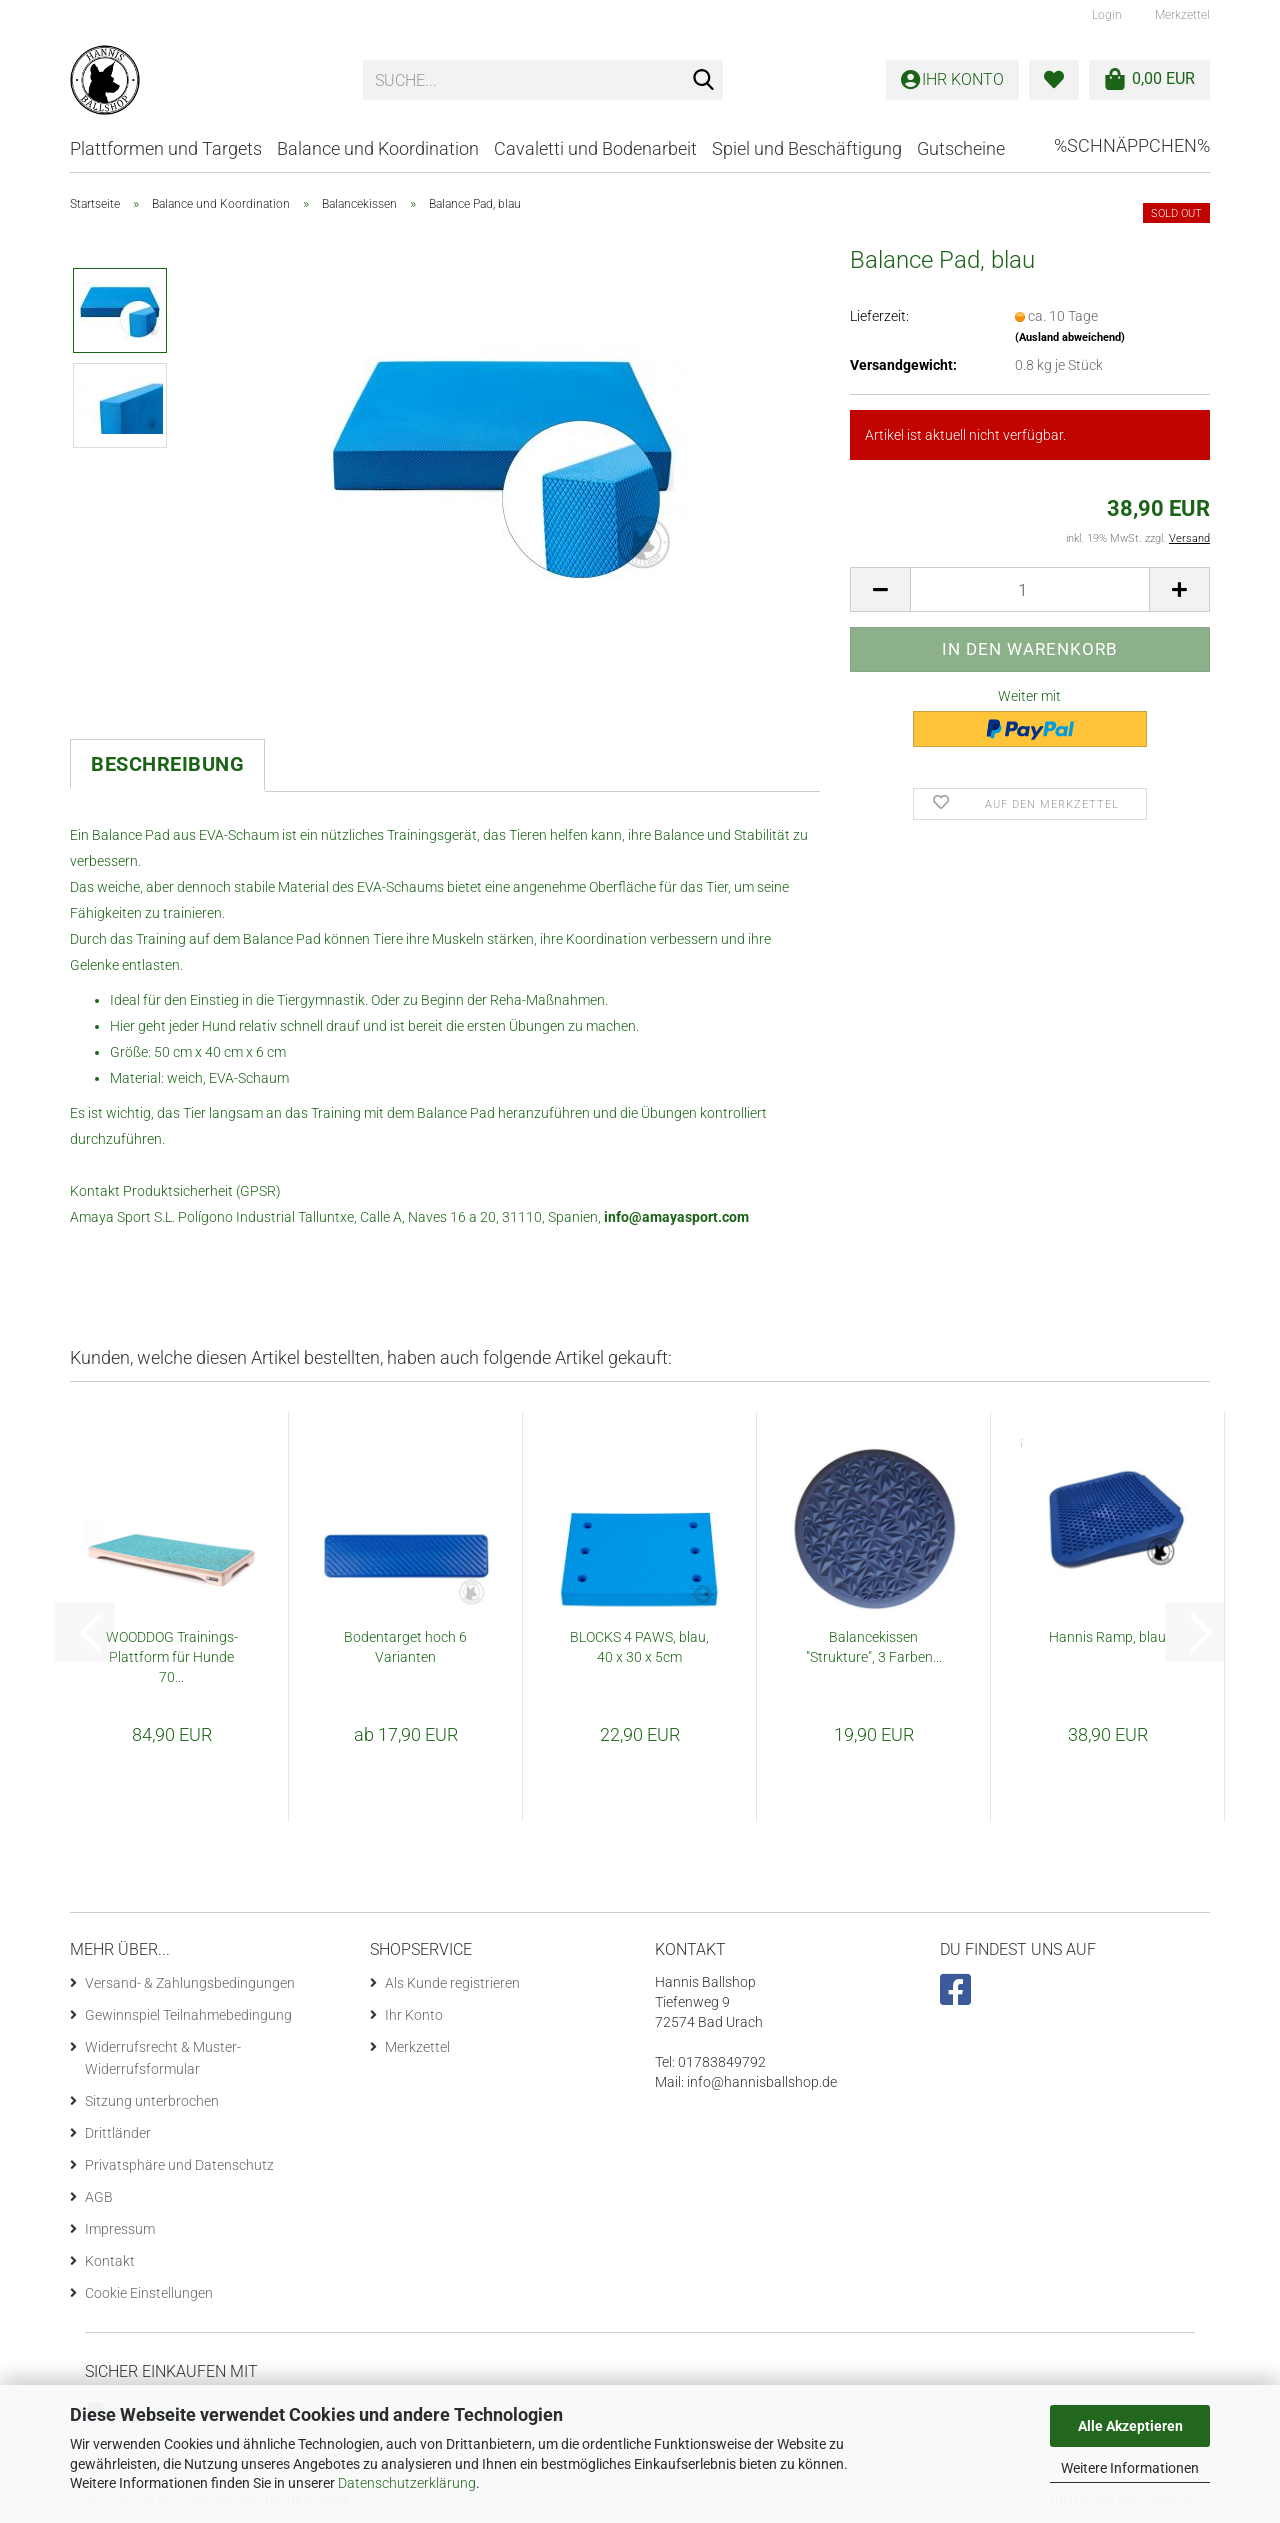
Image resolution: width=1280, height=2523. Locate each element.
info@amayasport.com (676, 1217)
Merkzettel (1181, 15)
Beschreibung (167, 764)
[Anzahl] (1030, 589)
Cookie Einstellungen (149, 2293)
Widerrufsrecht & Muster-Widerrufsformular (163, 2058)
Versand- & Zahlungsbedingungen (190, 1983)
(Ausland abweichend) (1070, 337)
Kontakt (110, 2261)
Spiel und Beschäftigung (807, 148)
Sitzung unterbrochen (152, 2101)
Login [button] (1105, 15)
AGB (99, 2197)
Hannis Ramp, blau (1107, 1637)
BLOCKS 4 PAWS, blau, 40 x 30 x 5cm (639, 1647)
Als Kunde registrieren (452, 1983)
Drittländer (118, 2133)
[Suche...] (704, 81)
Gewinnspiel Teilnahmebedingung (188, 2015)
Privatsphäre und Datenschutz (179, 2165)
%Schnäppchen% (1132, 145)
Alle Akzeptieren (1130, 2426)
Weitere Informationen (1130, 2468)
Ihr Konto (414, 2015)
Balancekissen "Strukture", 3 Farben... (874, 1647)
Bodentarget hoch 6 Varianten (405, 1647)
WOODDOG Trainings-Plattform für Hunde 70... (172, 1657)
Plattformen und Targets (166, 148)
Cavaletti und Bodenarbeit (595, 148)
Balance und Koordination (378, 148)
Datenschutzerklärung (407, 2483)
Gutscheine (961, 148)
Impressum (120, 2229)
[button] (880, 589)
